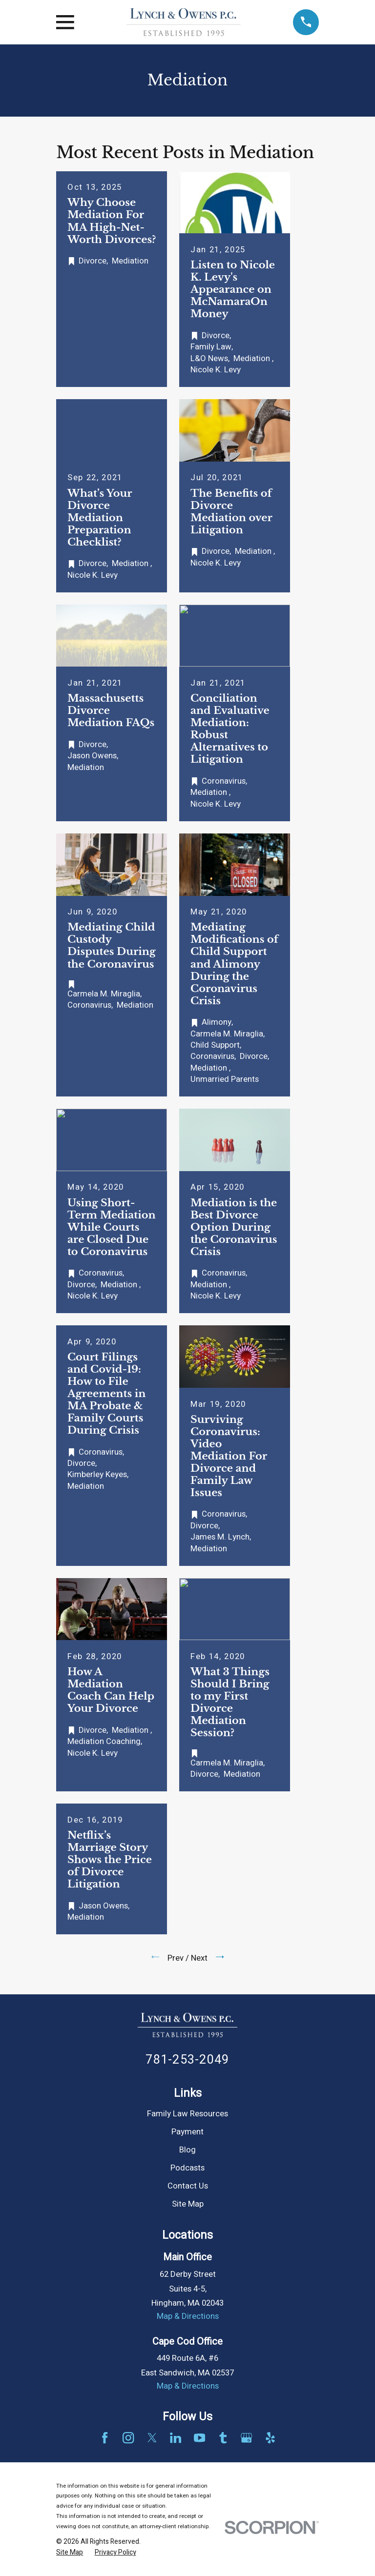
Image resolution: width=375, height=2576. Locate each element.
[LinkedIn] (175, 2437)
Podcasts (187, 2168)
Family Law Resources (187, 2114)
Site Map (188, 2204)
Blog (187, 2150)
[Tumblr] (223, 2437)
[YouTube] (199, 2437)
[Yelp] (270, 2437)
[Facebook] (104, 2437)
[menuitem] (69, 2552)
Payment (187, 2132)
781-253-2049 (187, 2060)
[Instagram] (128, 2437)
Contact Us (187, 2186)
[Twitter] (152, 2437)
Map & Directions (188, 2316)
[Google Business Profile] (246, 2437)
